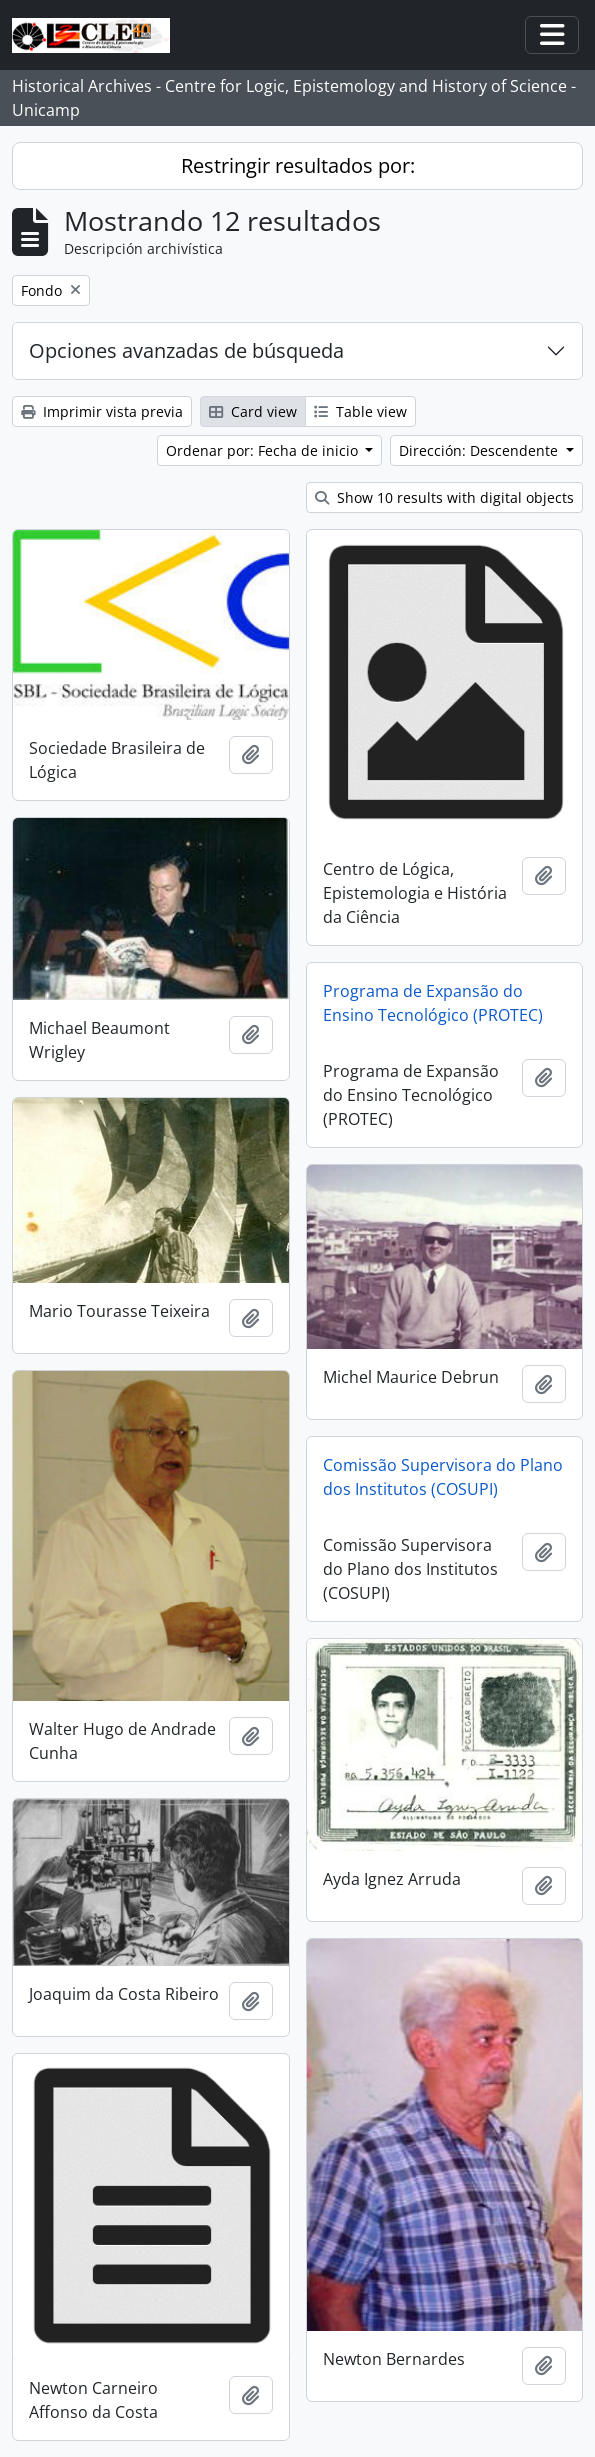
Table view (360, 411)
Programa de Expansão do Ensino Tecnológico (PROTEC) (433, 1003)
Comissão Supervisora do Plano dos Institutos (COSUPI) (443, 1477)
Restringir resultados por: (298, 165)
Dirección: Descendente (480, 450)
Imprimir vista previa (102, 411)
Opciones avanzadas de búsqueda (186, 350)
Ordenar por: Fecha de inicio (264, 450)
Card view (253, 411)
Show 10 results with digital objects (444, 497)
